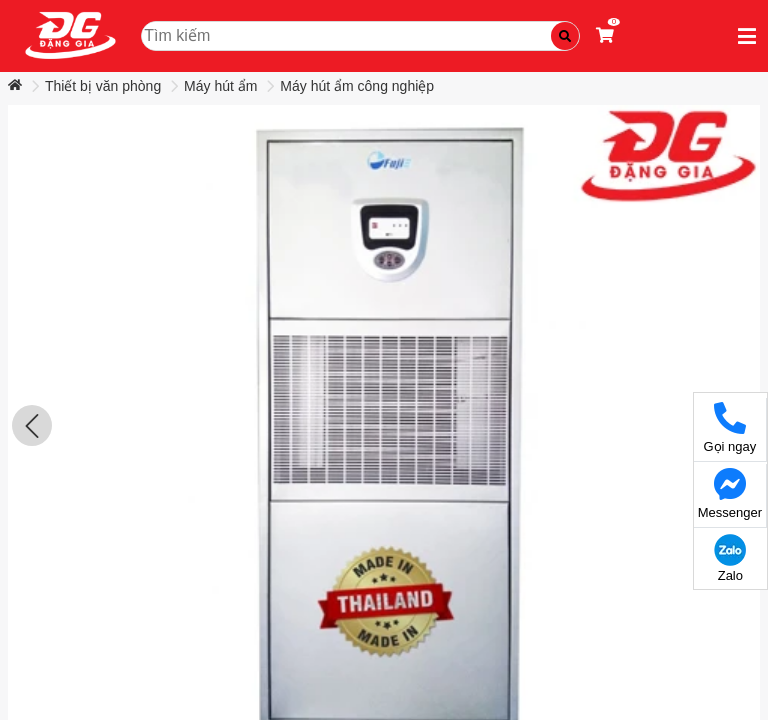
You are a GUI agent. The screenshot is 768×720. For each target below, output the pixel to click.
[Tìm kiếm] (565, 36)
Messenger (730, 494)
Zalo (730, 558)
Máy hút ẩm (220, 86)
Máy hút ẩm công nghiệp (357, 86)
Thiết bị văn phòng (103, 86)
